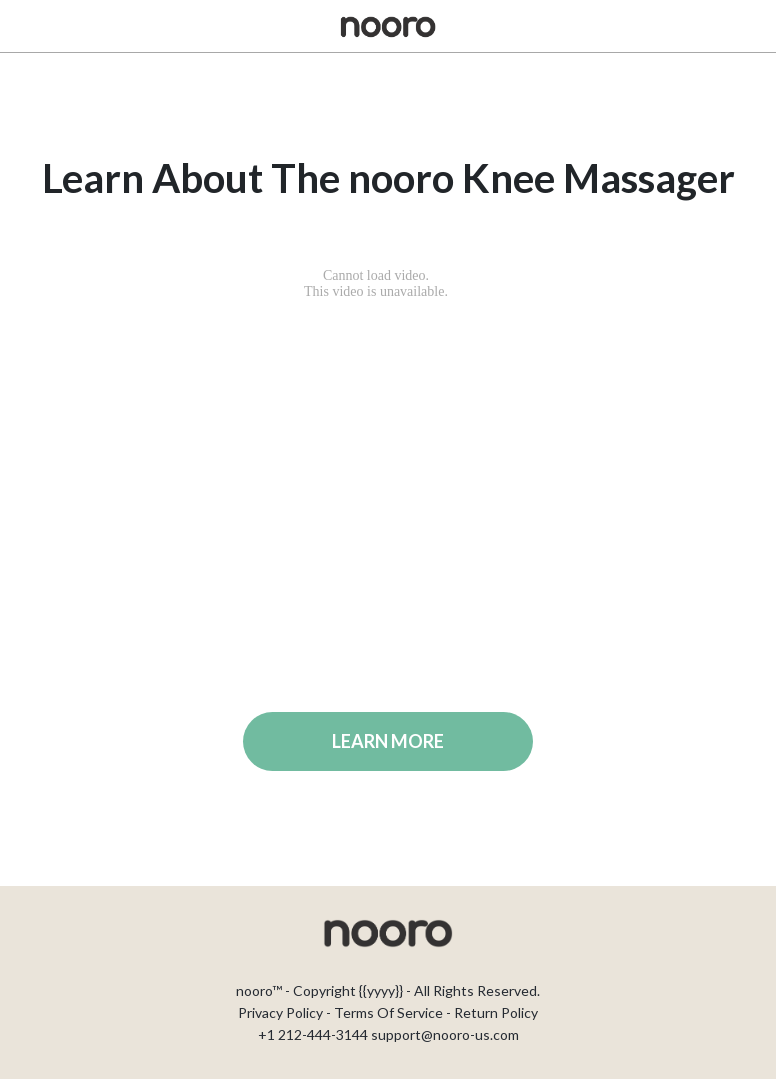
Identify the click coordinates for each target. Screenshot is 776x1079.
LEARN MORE (388, 741)
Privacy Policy (280, 1012)
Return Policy (496, 1012)
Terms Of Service (388, 1012)
